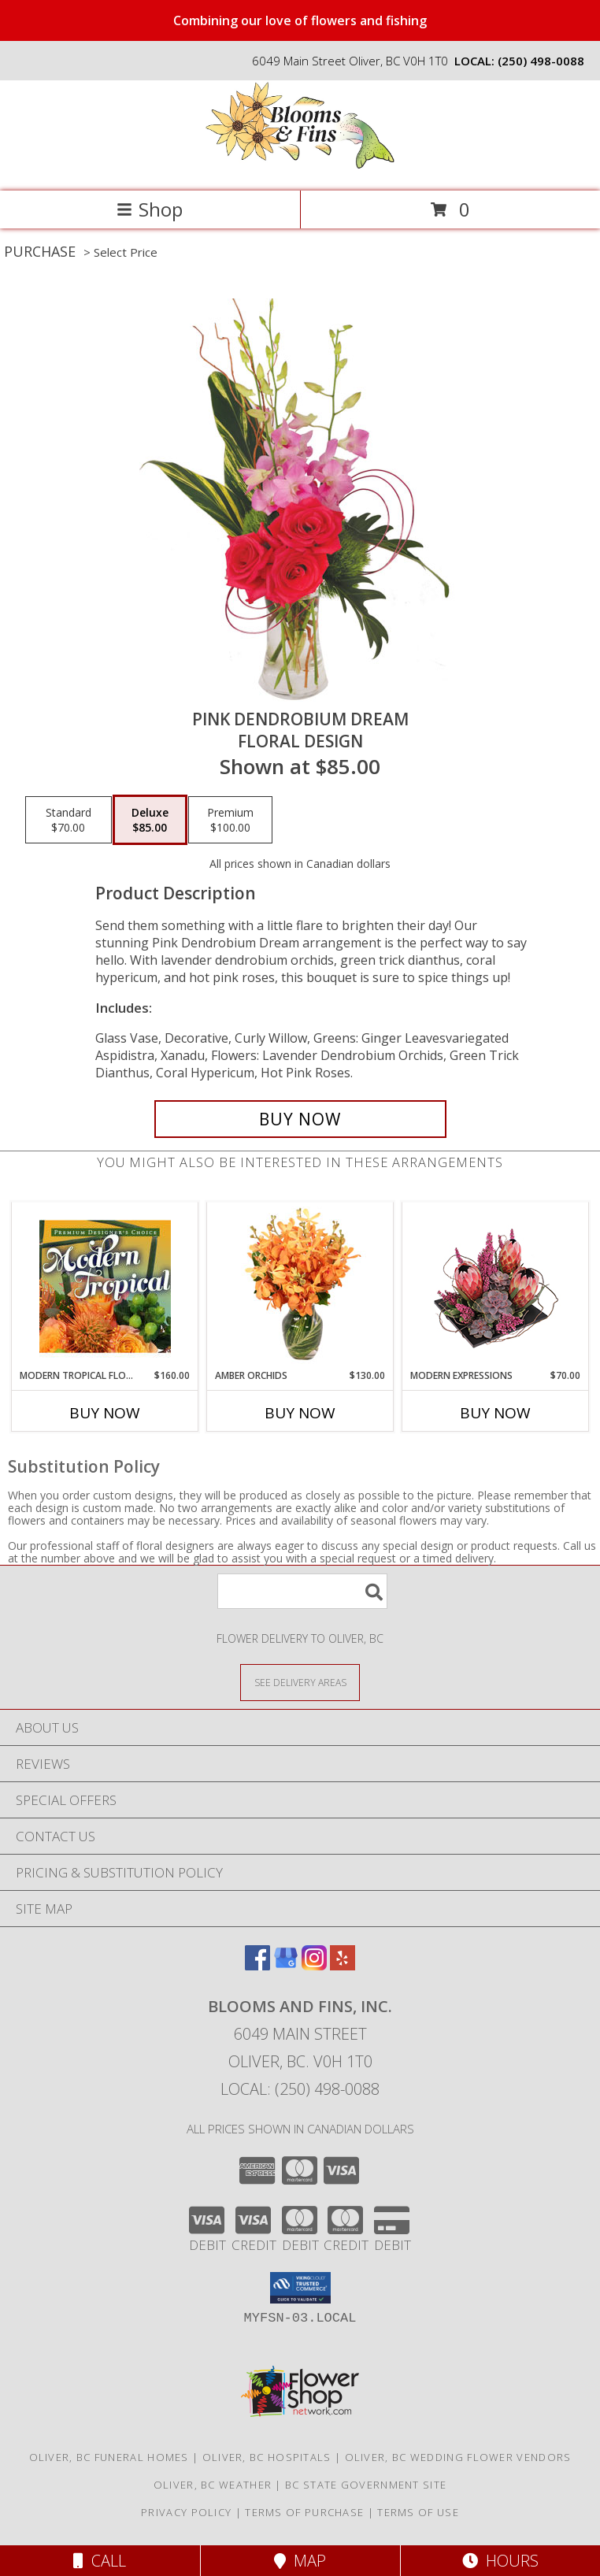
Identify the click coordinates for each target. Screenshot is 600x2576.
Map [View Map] (300, 2560)
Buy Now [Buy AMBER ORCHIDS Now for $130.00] (300, 1413)
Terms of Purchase (304, 2512)
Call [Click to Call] (99, 2560)
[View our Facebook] (257, 1965)
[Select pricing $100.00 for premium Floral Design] (230, 820)
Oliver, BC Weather (213, 2485)
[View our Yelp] (342, 1965)
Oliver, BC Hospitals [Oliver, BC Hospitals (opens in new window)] (266, 2457)
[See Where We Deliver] (300, 1681)
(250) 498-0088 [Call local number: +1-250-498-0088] (541, 61)
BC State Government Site (365, 2485)
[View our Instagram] (314, 1965)
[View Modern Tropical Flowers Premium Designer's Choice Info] (105, 1286)
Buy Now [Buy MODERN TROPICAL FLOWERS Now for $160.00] (104, 1413)
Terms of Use (418, 2512)
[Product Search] (302, 1591)
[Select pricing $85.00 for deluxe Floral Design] (150, 820)
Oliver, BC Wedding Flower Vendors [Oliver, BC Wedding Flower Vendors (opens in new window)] (458, 2457)
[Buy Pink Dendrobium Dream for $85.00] (300, 1119)
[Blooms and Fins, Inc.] (300, 168)
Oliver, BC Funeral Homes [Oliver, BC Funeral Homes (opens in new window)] (109, 2457)
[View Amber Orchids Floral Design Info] (300, 1286)
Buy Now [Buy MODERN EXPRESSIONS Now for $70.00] (495, 1413)
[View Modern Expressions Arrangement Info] (495, 1285)
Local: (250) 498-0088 (300, 2089)
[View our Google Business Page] (285, 1965)
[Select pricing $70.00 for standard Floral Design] (68, 820)
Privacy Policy (186, 2512)
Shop (150, 209)
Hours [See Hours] (500, 2560)
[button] (300, 2288)
